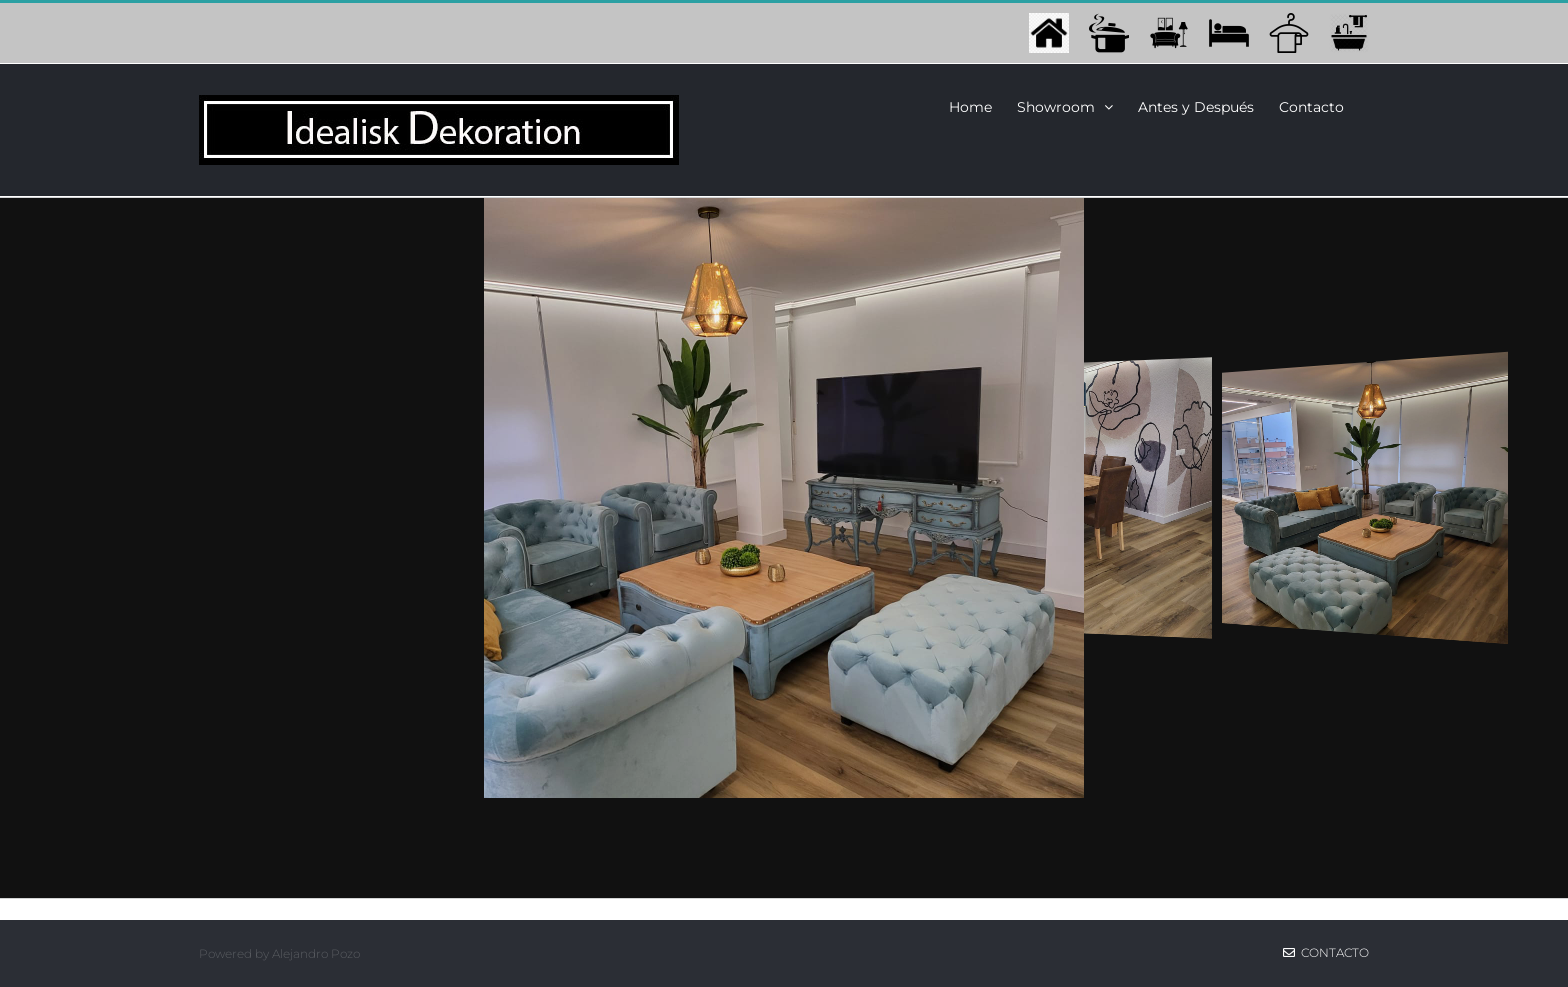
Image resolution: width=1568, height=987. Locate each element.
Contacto (1326, 952)
